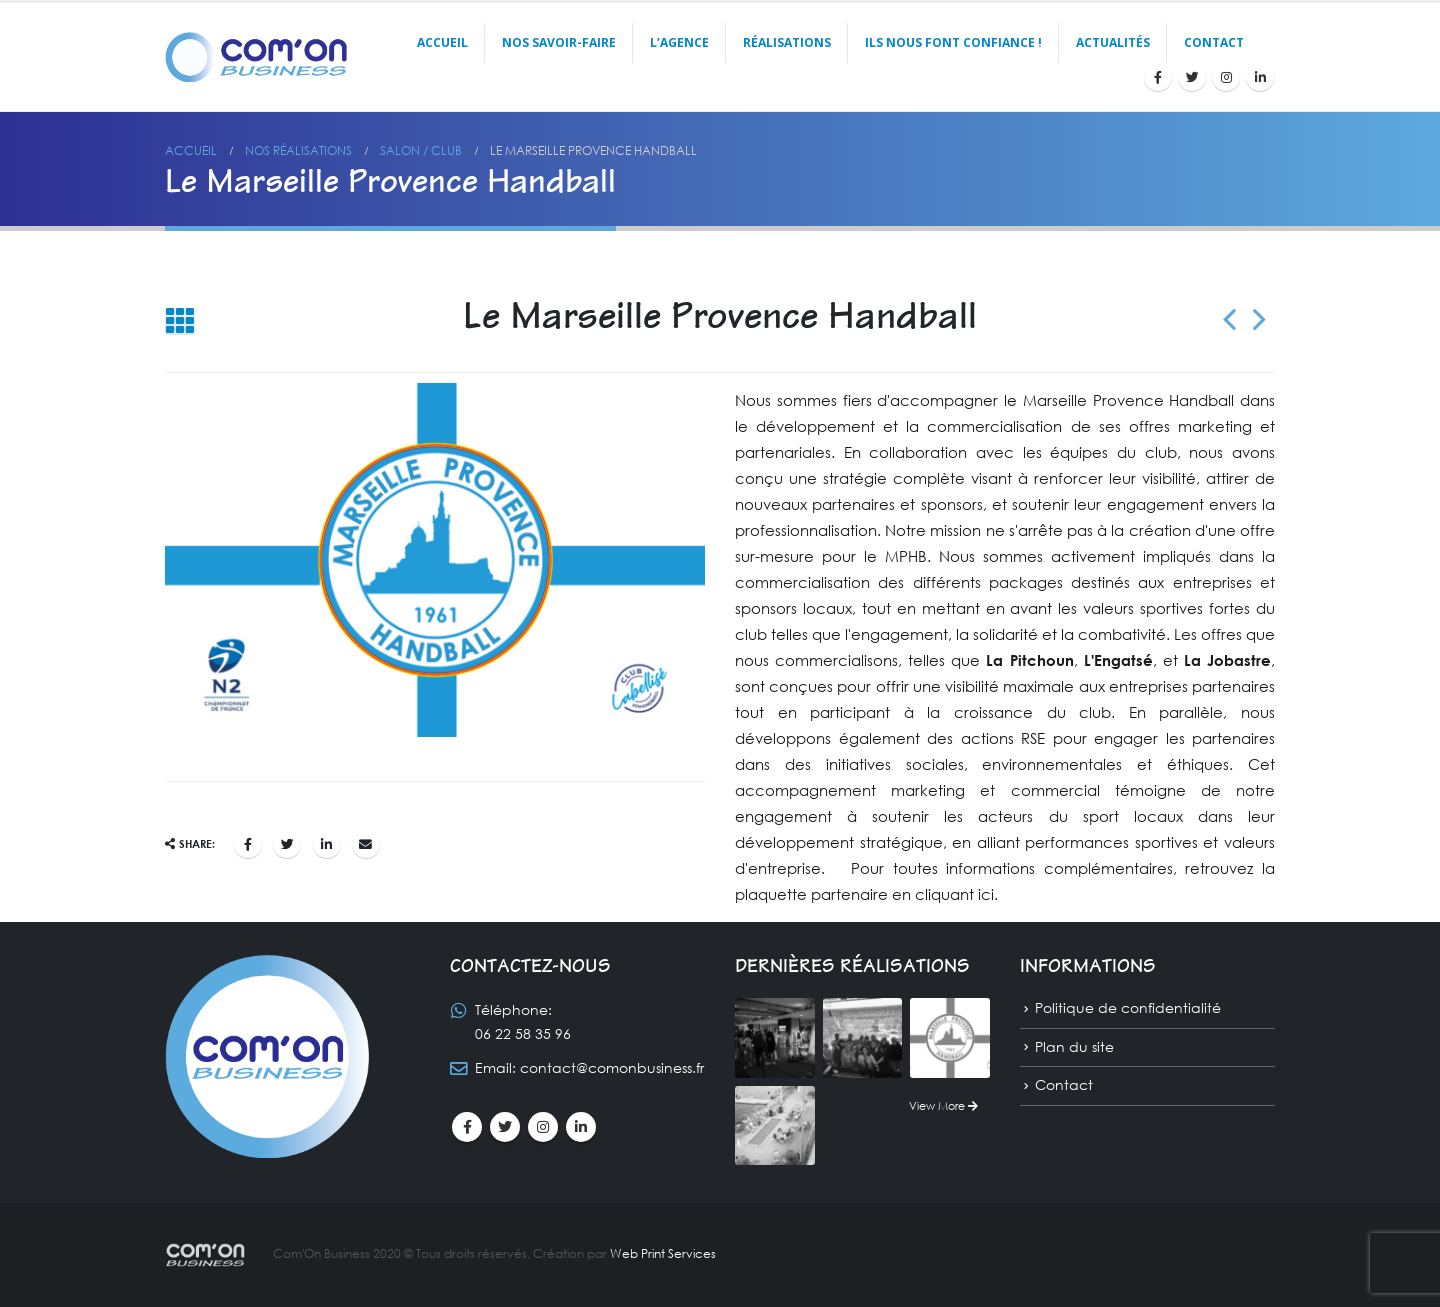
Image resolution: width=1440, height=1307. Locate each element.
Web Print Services (663, 1253)
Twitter (505, 1127)
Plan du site (1074, 1046)
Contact (1214, 42)
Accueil (442, 42)
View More (943, 1105)
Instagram (543, 1127)
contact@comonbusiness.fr (612, 1067)
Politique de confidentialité (1128, 1007)
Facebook (248, 844)
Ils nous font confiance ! (953, 42)
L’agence (679, 42)
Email (366, 844)
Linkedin (581, 1127)
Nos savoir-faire (559, 42)
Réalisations (787, 42)
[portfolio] (775, 1035)
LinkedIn (327, 844)
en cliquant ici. (945, 894)
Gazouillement (287, 844)
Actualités (1113, 42)
